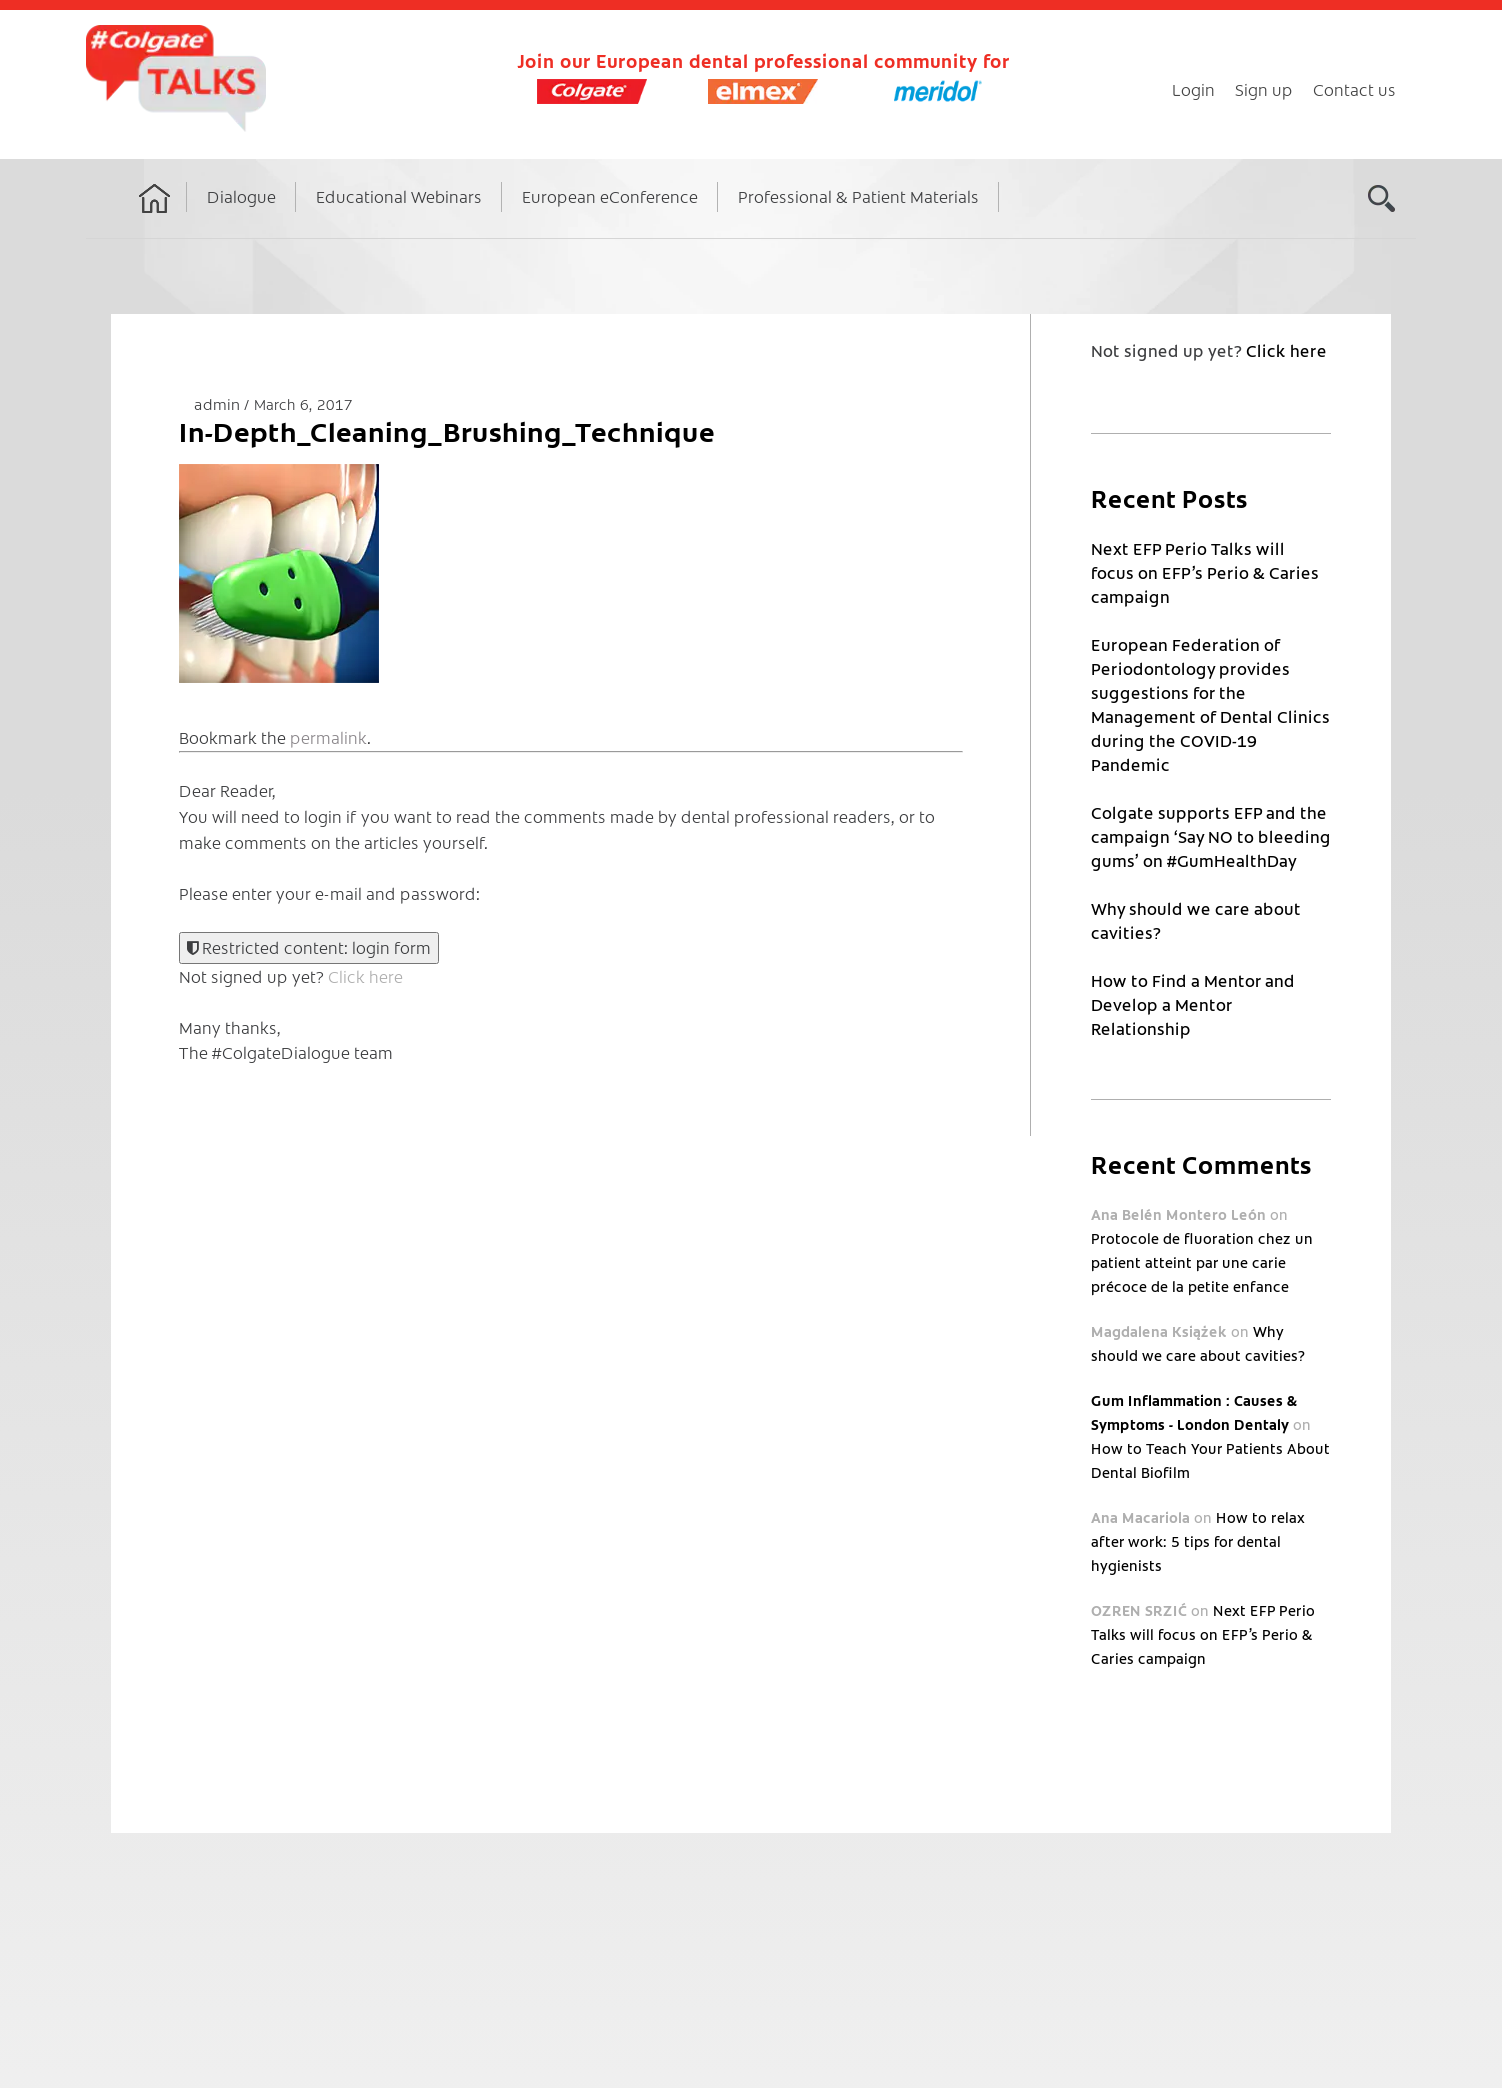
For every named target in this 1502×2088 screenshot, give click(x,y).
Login (1193, 89)
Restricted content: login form (309, 947)
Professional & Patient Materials (858, 196)
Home (155, 217)
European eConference (610, 196)
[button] (279, 573)
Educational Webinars (399, 196)
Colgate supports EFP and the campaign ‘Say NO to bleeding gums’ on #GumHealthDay (1211, 836)
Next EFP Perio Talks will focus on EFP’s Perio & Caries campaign (1205, 572)
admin (219, 403)
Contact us (1354, 89)
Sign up (1264, 89)
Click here (365, 976)
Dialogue (241, 196)
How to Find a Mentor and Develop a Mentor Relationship (1193, 1004)
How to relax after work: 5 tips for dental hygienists (1197, 1541)
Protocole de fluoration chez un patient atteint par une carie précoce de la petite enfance (1202, 1262)
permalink (328, 737)
